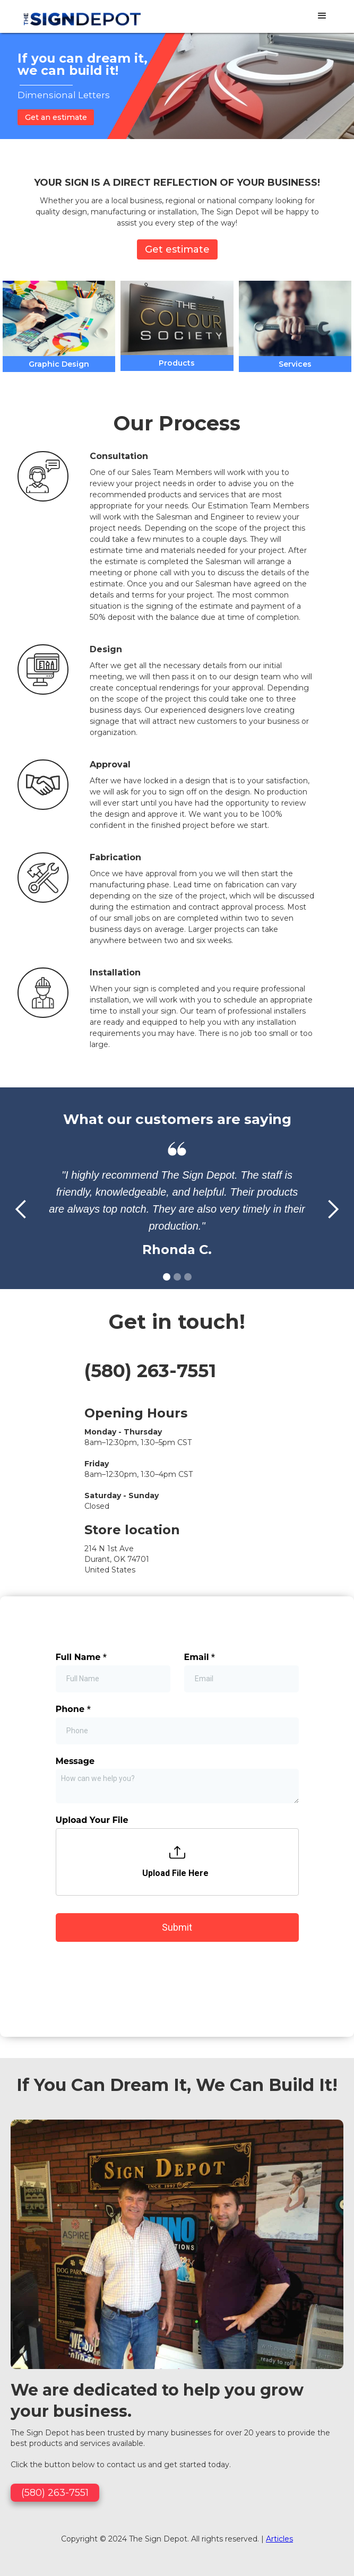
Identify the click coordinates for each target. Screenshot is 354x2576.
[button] (322, 16)
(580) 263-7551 (150, 1370)
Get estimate (177, 249)
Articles (279, 2245)
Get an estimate (56, 117)
